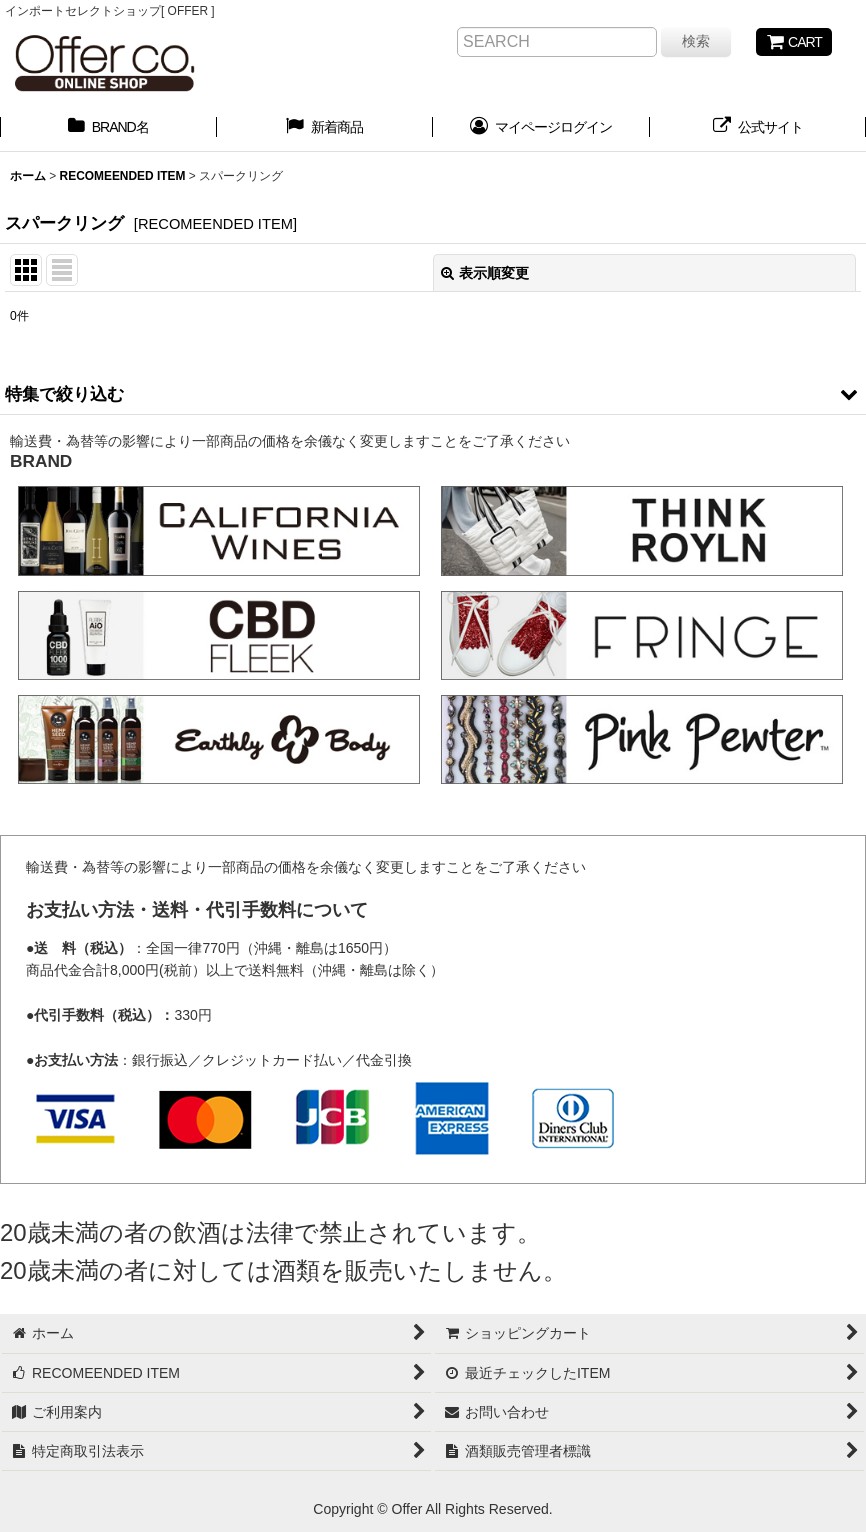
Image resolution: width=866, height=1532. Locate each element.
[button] (433, 394)
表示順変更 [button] (485, 273)
